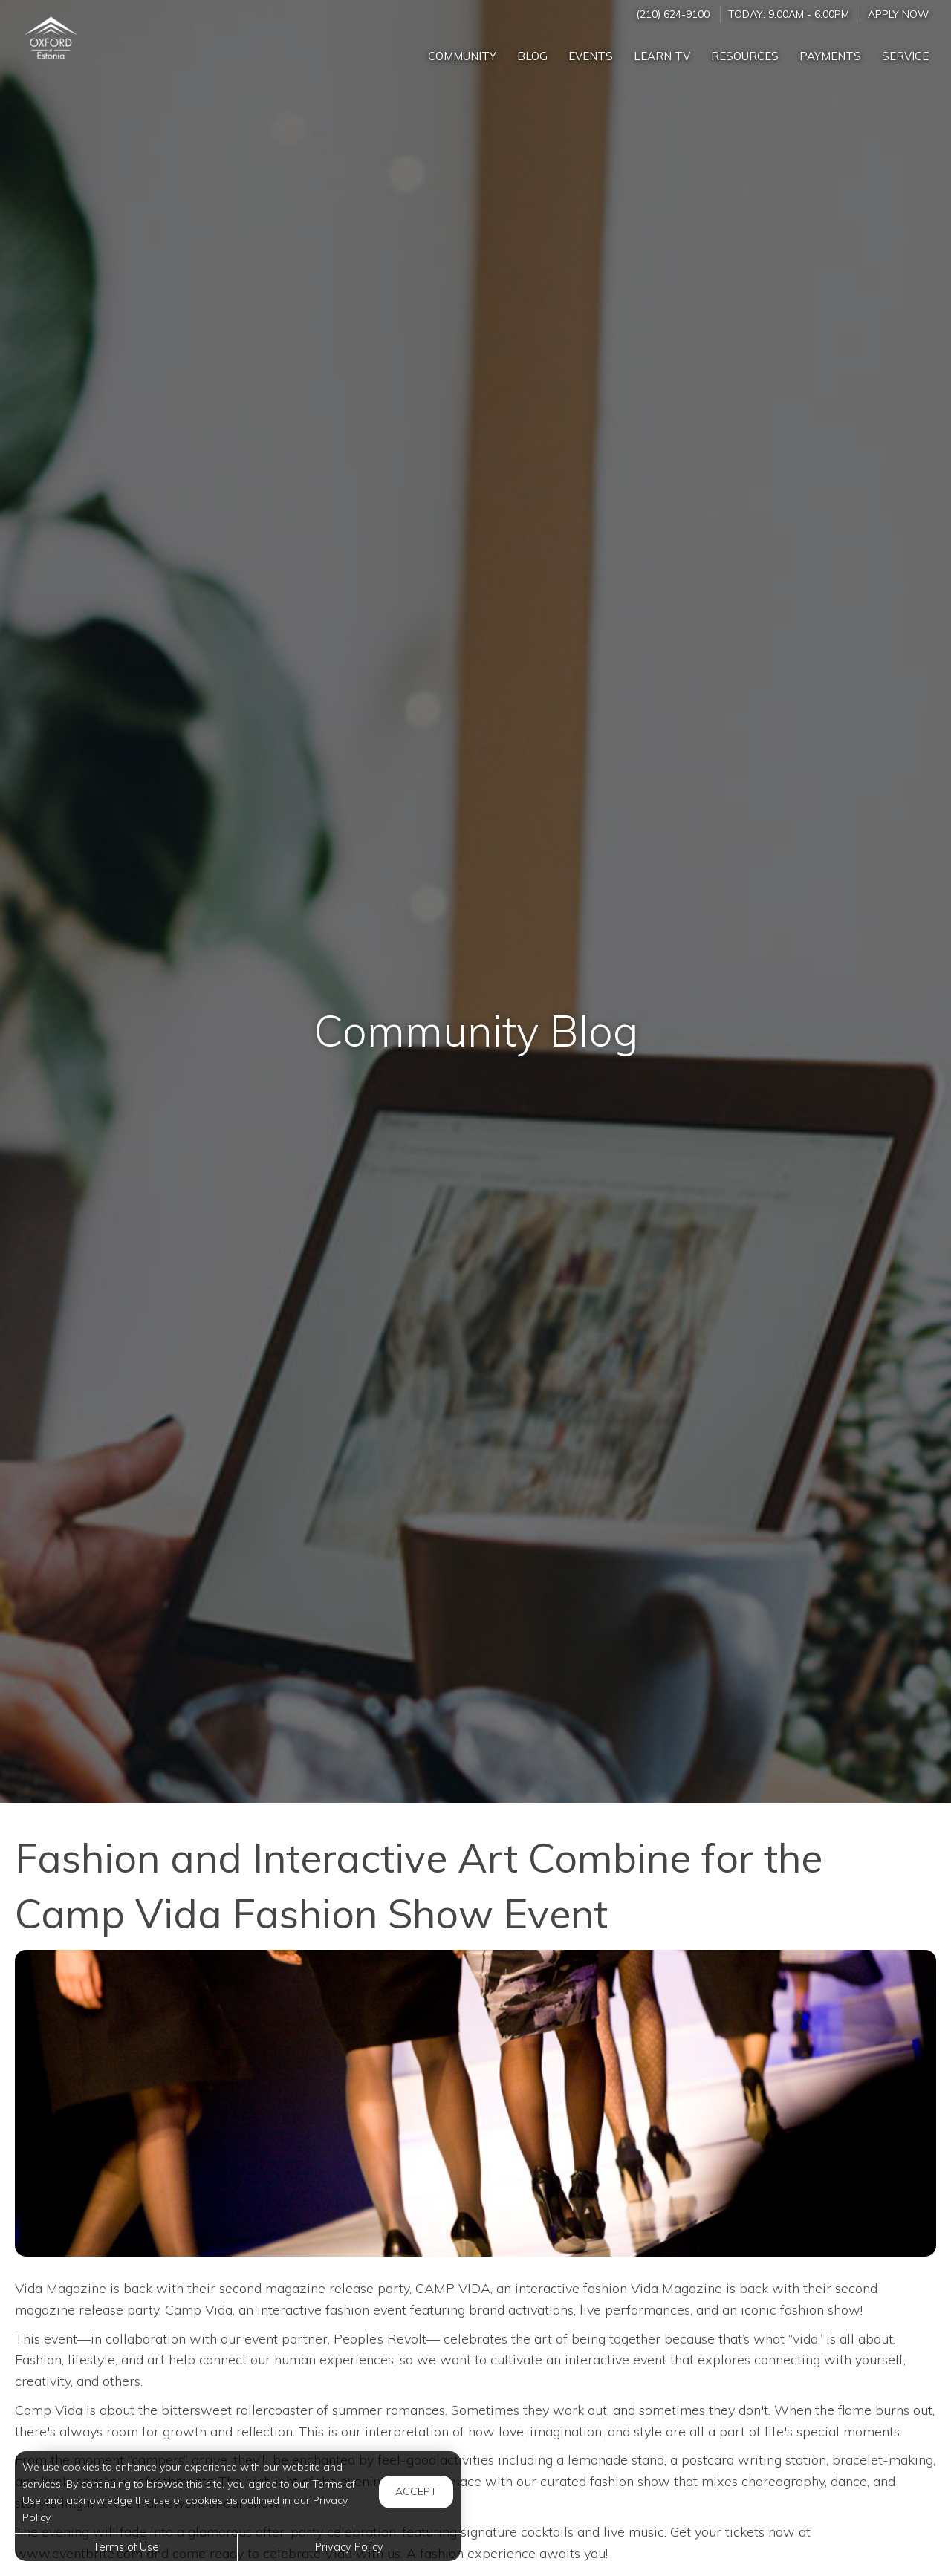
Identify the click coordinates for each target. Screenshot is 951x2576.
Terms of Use (126, 2547)
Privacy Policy (349, 2547)
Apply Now (898, 13)
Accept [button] (416, 2491)
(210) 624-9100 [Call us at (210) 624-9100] (673, 13)
